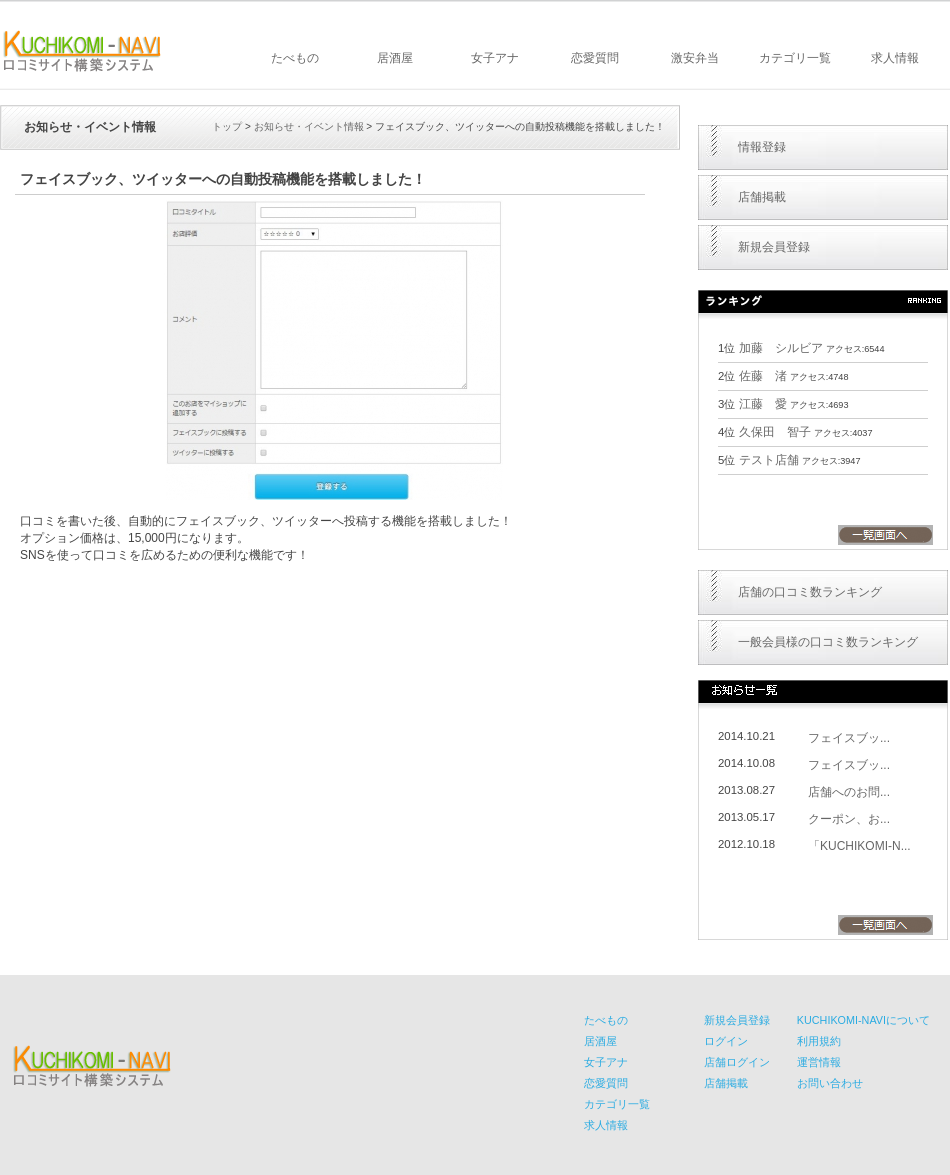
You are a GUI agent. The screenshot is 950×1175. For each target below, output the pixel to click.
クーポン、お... (849, 819)
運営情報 (819, 1062)
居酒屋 (395, 58)
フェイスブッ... (849, 738)
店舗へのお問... (849, 792)
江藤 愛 (763, 404)
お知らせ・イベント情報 (309, 126)
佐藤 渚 (763, 376)
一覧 (885, 535)
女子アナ (495, 58)
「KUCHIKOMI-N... (859, 846)
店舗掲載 (762, 197)
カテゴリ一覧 (795, 58)
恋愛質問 (595, 58)
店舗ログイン (737, 1062)
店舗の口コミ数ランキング (810, 592)
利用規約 (819, 1041)
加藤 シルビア (781, 348)
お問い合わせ (830, 1083)
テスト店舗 (769, 460)
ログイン (726, 1041)
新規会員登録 (774, 247)
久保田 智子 (775, 432)
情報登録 (762, 147)
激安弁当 (695, 58)
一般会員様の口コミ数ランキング (828, 642)
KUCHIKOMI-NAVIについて (863, 1020)
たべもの (295, 58)
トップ (227, 126)
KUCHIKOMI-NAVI (82, 51)
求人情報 (895, 58)
